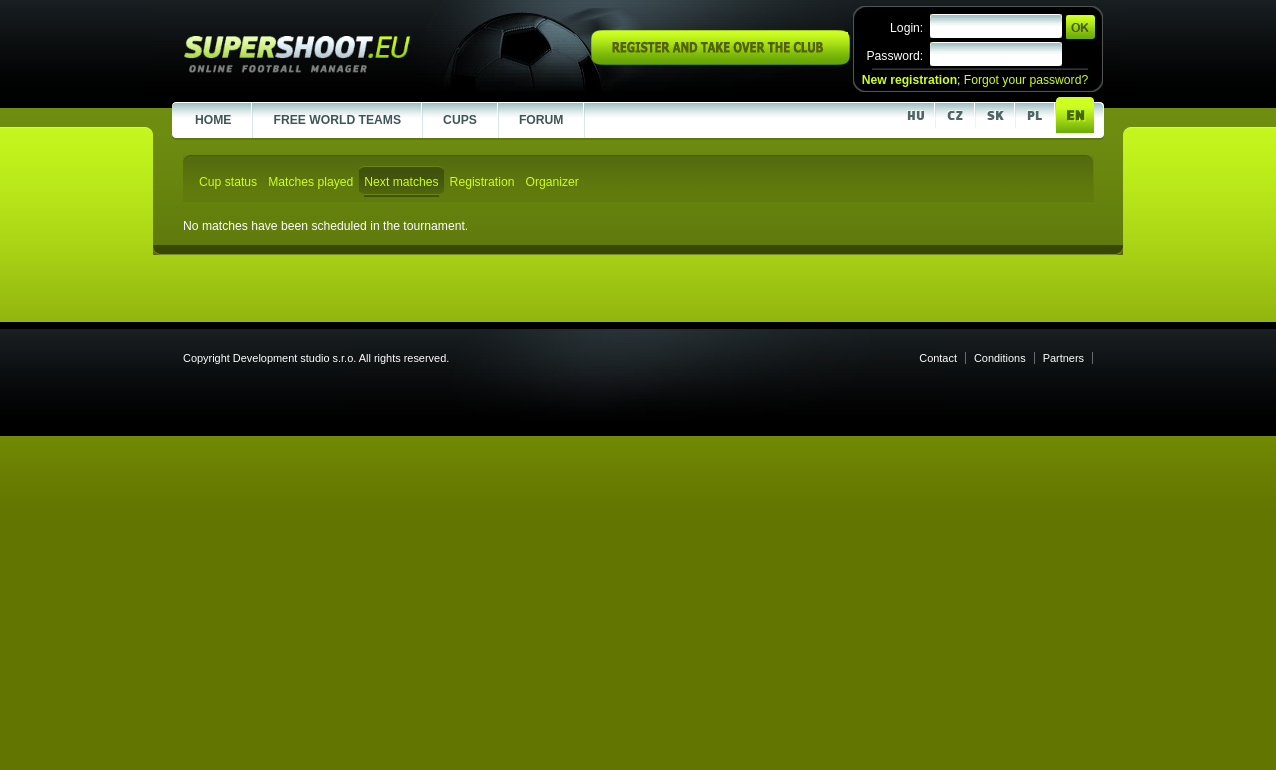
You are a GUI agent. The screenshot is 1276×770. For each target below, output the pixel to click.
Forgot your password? (1026, 80)
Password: (894, 56)
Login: (906, 28)
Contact (938, 358)
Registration (482, 182)
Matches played (310, 182)
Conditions (1000, 358)
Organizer (551, 182)
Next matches (401, 182)
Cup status (228, 182)
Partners (1063, 358)
